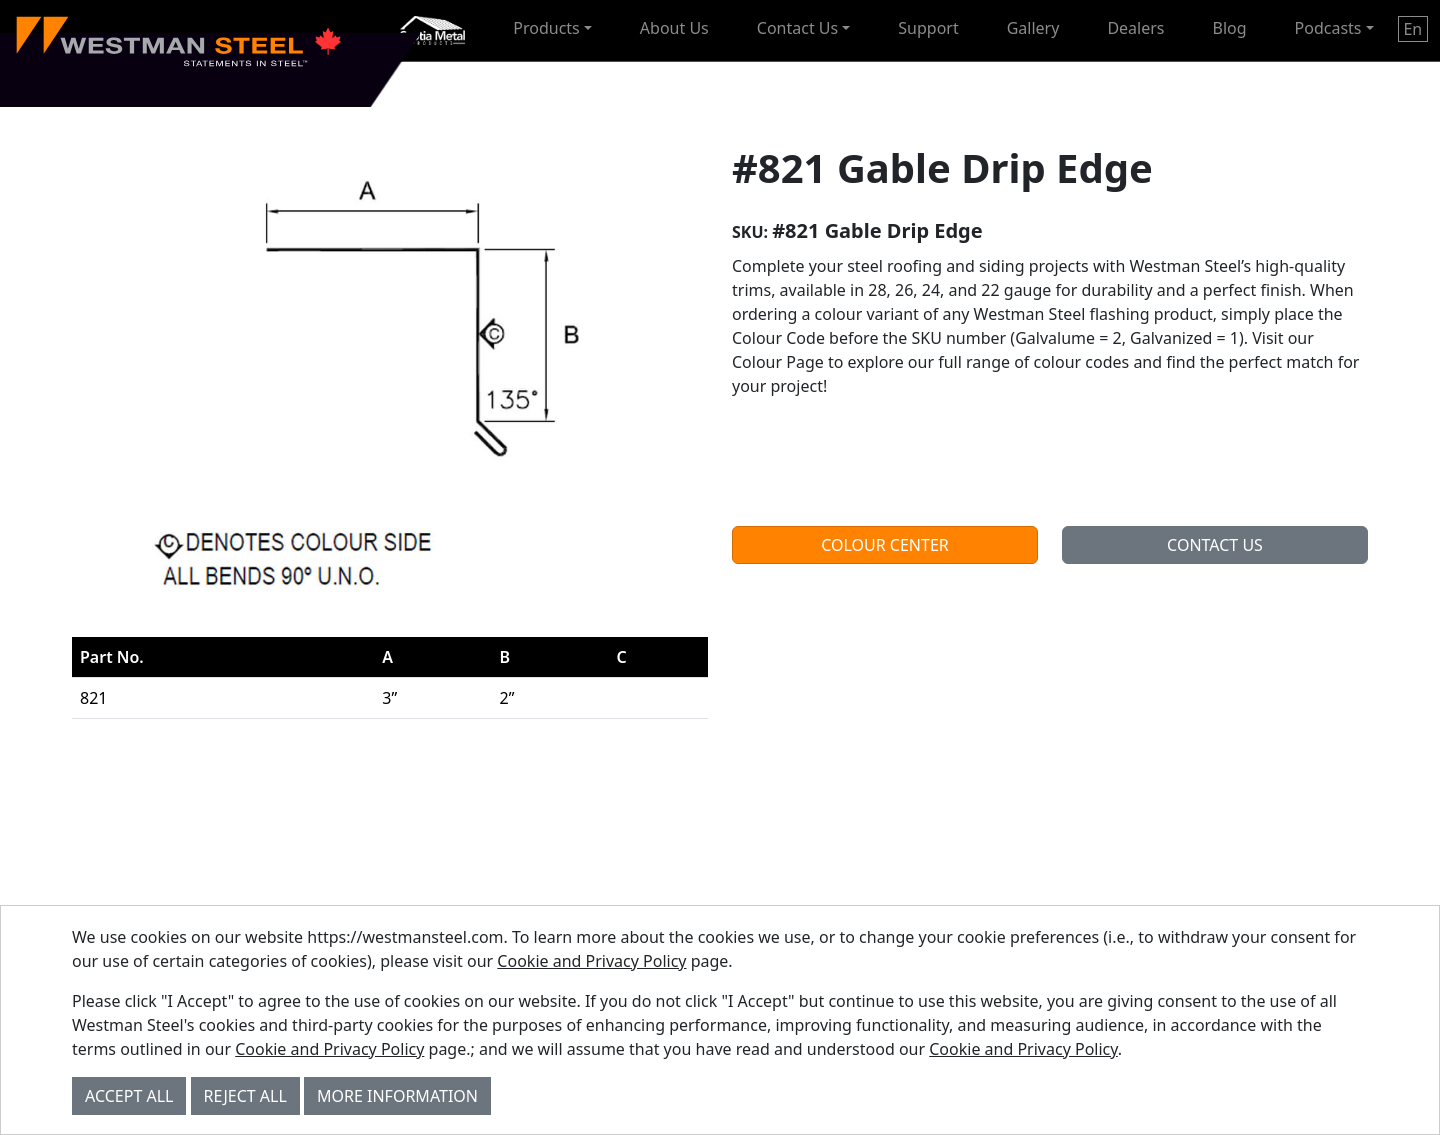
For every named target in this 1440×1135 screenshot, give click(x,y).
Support (928, 28)
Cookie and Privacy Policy (591, 961)
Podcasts (1328, 28)
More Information (397, 1096)
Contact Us (797, 28)
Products (546, 28)
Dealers (1135, 28)
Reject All (245, 1096)
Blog (1230, 28)
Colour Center (885, 545)
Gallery (1033, 28)
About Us (674, 28)
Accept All (129, 1096)
